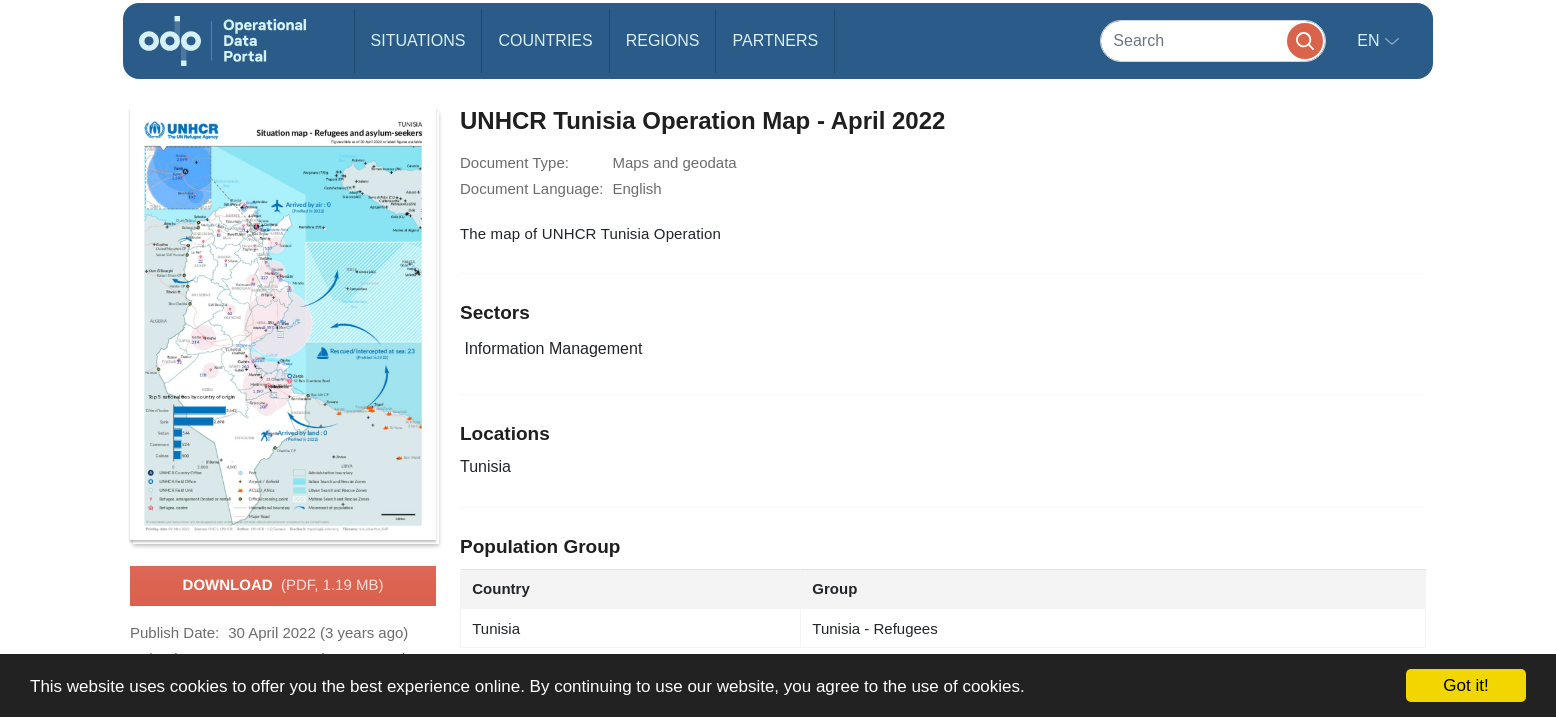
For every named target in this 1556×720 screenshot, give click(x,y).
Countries (545, 40)
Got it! (1465, 685)
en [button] (1370, 40)
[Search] (1213, 40)
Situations (418, 40)
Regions (663, 40)
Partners (775, 40)
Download (283, 586)
